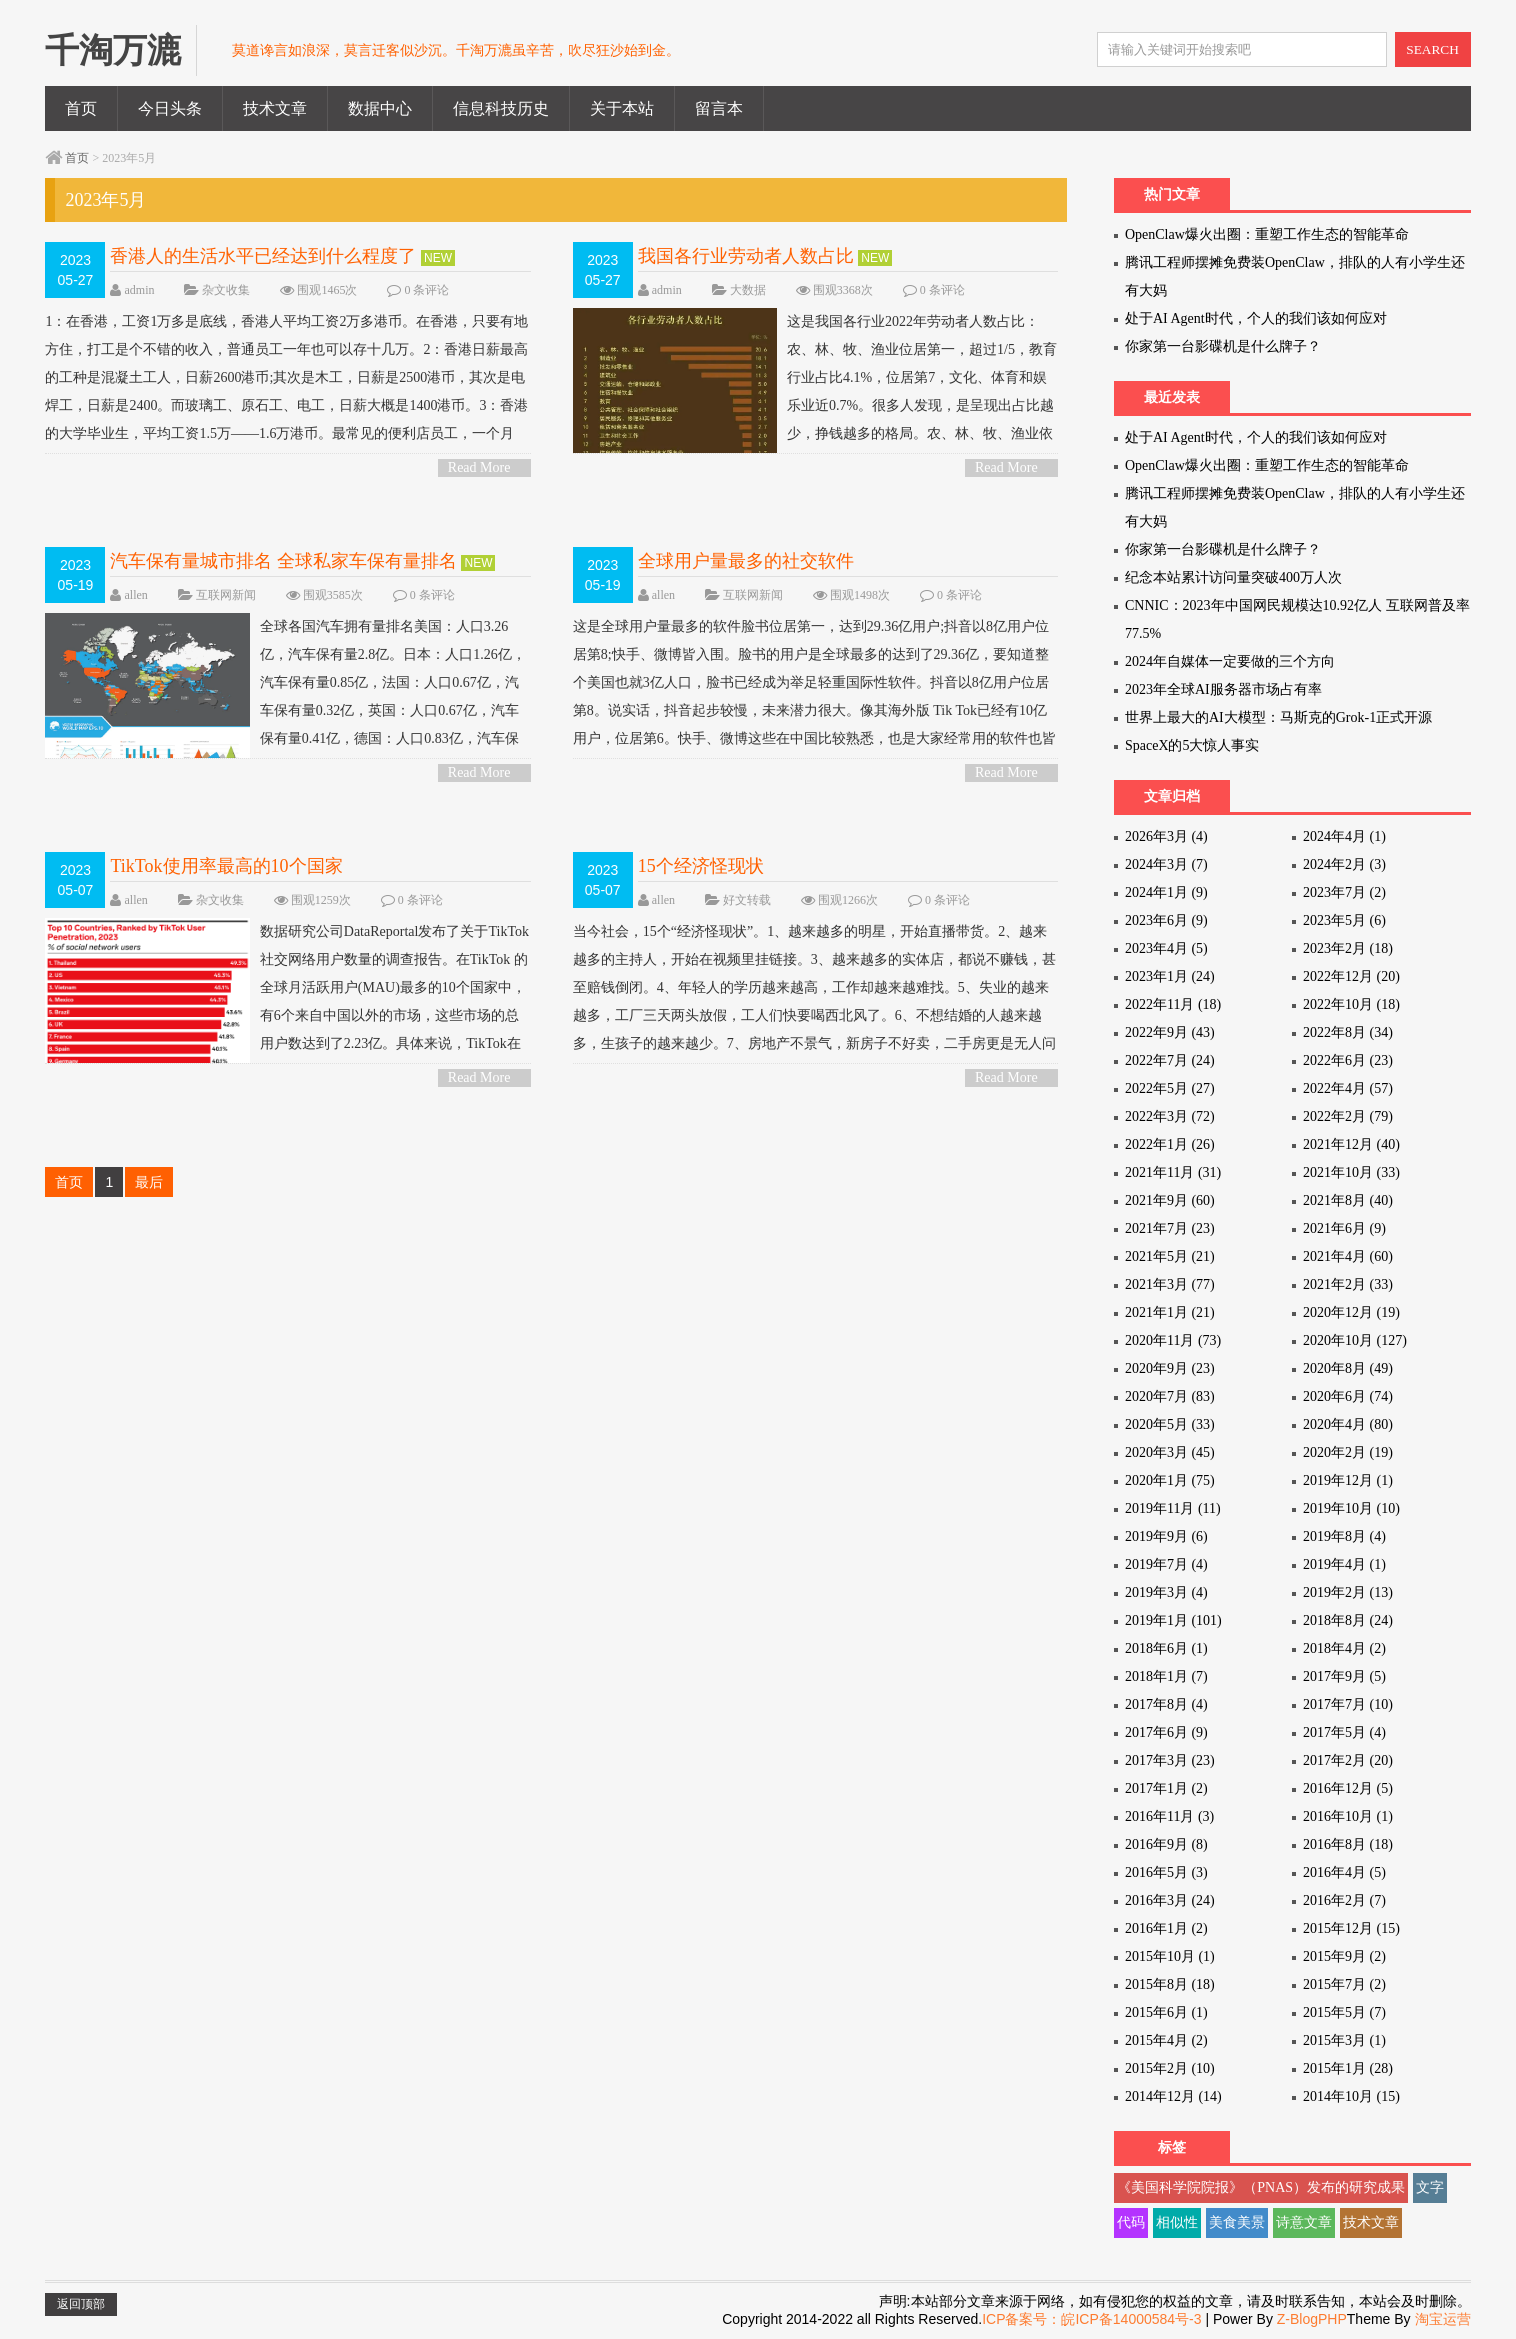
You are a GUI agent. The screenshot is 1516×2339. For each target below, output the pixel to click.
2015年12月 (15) (1351, 1928)
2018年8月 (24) (1348, 1620)
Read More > (479, 468)
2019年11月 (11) (1173, 1508)
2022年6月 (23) (1348, 1060)
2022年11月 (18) (1173, 1004)
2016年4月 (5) (1344, 1872)
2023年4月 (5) (1166, 948)
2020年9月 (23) (1170, 1368)
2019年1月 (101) (1173, 1620)
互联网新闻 (226, 595)
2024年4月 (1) (1344, 836)
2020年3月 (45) (1170, 1452)
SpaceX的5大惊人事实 (1192, 745)
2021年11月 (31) (1173, 1172)
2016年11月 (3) (1169, 1816)
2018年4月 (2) (1344, 1648)
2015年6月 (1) (1166, 2012)
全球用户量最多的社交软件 (746, 561)
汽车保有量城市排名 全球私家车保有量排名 (283, 561)
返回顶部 (81, 2304)
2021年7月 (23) (1170, 1228)
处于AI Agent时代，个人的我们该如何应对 (1256, 318)
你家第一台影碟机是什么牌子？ (1223, 346)
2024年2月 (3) (1344, 864)
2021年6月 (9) (1344, 1228)
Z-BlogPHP (1312, 2319)
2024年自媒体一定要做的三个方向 (1230, 661)
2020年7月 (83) (1170, 1396)
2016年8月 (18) (1348, 1844)
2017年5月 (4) (1344, 1732)
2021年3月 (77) (1170, 1284)
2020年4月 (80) (1348, 1424)
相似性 (1177, 2222)
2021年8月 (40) (1348, 1200)
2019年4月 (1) (1344, 1564)
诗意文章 (1304, 2222)
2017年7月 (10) (1348, 1704)
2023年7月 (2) (1344, 892)
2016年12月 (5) (1348, 1788)
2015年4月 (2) (1166, 2040)
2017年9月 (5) (1344, 1676)
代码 (1131, 2222)
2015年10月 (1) (1170, 1956)
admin (139, 290)
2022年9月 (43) (1170, 1032)
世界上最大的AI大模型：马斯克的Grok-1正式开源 (1278, 717)
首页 (81, 108)
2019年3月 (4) (1166, 1592)
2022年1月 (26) (1170, 1144)
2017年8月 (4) (1166, 1704)
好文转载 (747, 900)
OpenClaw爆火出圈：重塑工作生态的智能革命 (1267, 234)
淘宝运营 (1443, 2319)
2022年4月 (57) (1348, 1088)
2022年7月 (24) (1170, 1060)
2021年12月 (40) (1351, 1144)
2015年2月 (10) (1170, 2068)
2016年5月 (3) (1166, 1872)
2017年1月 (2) (1166, 1788)
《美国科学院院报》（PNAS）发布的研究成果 (1261, 2187)
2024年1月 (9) (1166, 892)
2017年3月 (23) (1170, 1760)
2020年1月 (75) (1170, 1480)
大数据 (748, 290)
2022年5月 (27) (1170, 1088)
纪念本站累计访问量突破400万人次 (1233, 577)
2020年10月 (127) (1355, 1340)
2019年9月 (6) (1166, 1536)
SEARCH (1432, 49)
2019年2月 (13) (1348, 1592)
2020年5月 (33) (1170, 1424)
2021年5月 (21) (1170, 1256)
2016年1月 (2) (1166, 1928)
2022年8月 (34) (1348, 1032)
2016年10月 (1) (1348, 1816)
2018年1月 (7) (1166, 1676)
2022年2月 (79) (1348, 1116)
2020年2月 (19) (1348, 1452)
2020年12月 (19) (1351, 1312)
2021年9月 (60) (1170, 1200)
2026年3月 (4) (1166, 836)
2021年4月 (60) (1348, 1256)
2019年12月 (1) (1348, 1480)
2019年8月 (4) (1344, 1536)
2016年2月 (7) (1344, 1900)
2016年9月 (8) (1166, 1844)
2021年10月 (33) (1351, 1172)
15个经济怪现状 (701, 866)
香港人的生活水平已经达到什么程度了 (263, 256)
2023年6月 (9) (1166, 920)
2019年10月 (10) (1351, 1508)
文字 (1430, 2187)
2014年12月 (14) (1173, 2096)
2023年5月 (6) (1344, 920)
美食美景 (1237, 2222)
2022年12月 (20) (1351, 976)
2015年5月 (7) (1344, 2012)
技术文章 (275, 108)
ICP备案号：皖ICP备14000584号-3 (1091, 2319)
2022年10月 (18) (1351, 1004)
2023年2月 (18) (1348, 948)
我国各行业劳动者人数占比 (746, 256)
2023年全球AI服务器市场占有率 (1223, 689)
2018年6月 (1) (1166, 1648)
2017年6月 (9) (1166, 1732)
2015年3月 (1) (1344, 2040)
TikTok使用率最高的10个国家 (226, 866)
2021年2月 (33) (1348, 1284)
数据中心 (380, 108)
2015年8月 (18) (1170, 1984)
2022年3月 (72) (1170, 1116)
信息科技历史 (501, 108)
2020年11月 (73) (1173, 1340)
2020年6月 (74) (1348, 1396)
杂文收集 (226, 290)
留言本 (719, 108)
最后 (149, 1182)
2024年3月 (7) (1166, 864)
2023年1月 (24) (1170, 976)
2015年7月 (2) (1344, 1984)
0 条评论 (426, 290)
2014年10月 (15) (1351, 2096)
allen (135, 595)
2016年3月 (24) (1170, 1900)
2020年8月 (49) (1348, 1368)
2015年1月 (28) (1348, 2068)
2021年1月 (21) (1170, 1312)
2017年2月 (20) (1348, 1760)
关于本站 (622, 108)
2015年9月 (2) (1344, 1956)
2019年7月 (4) (1166, 1564)
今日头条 (170, 108)
